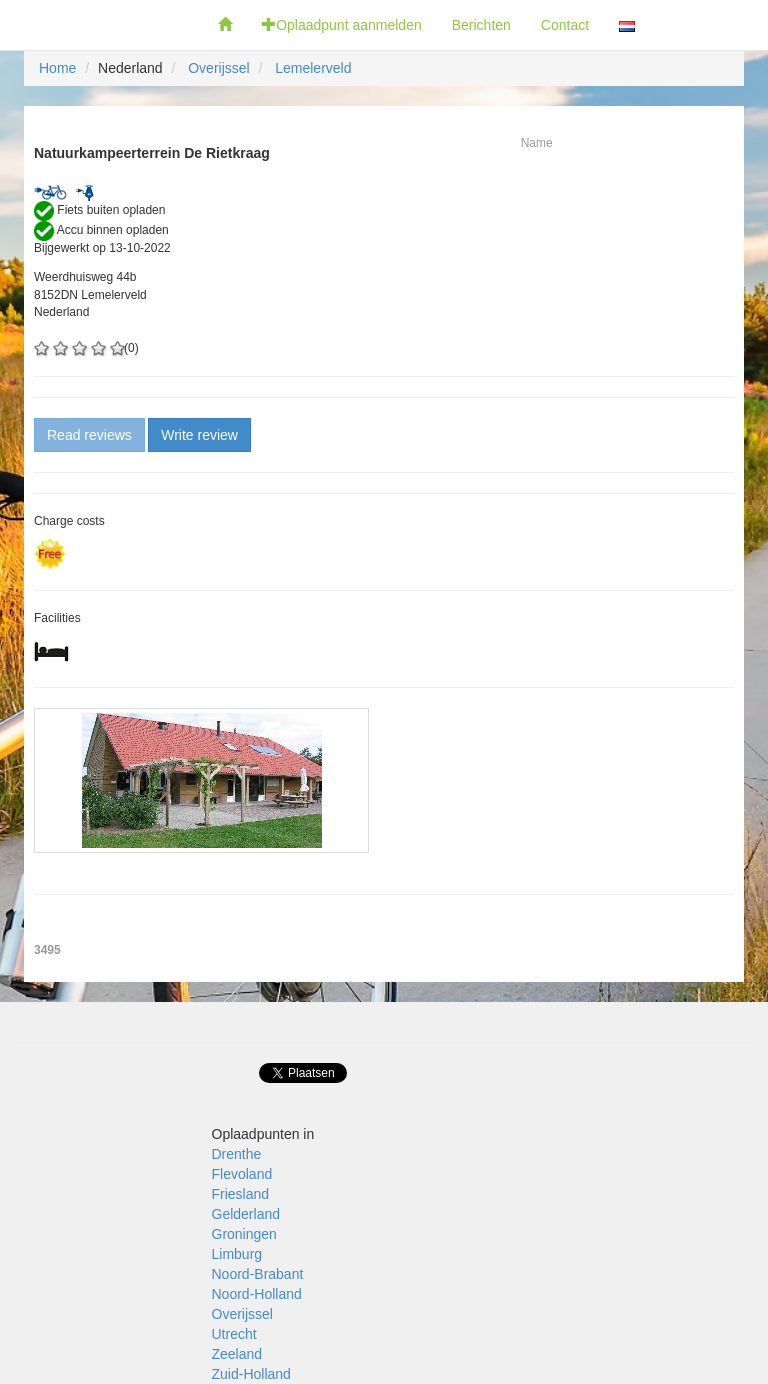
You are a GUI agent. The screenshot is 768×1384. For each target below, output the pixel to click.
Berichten (481, 25)
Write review (199, 435)
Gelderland (246, 1214)
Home (57, 68)
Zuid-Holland (251, 1374)
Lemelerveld (313, 68)
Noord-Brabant (258, 1274)
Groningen (244, 1234)
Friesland (241, 1194)
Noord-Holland (257, 1294)
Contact (565, 25)
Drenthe (237, 1154)
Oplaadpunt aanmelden (342, 25)
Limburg (237, 1254)
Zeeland (237, 1354)
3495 (47, 950)
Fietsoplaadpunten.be (101, 25)
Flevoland (242, 1174)
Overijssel (218, 68)
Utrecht (234, 1334)
